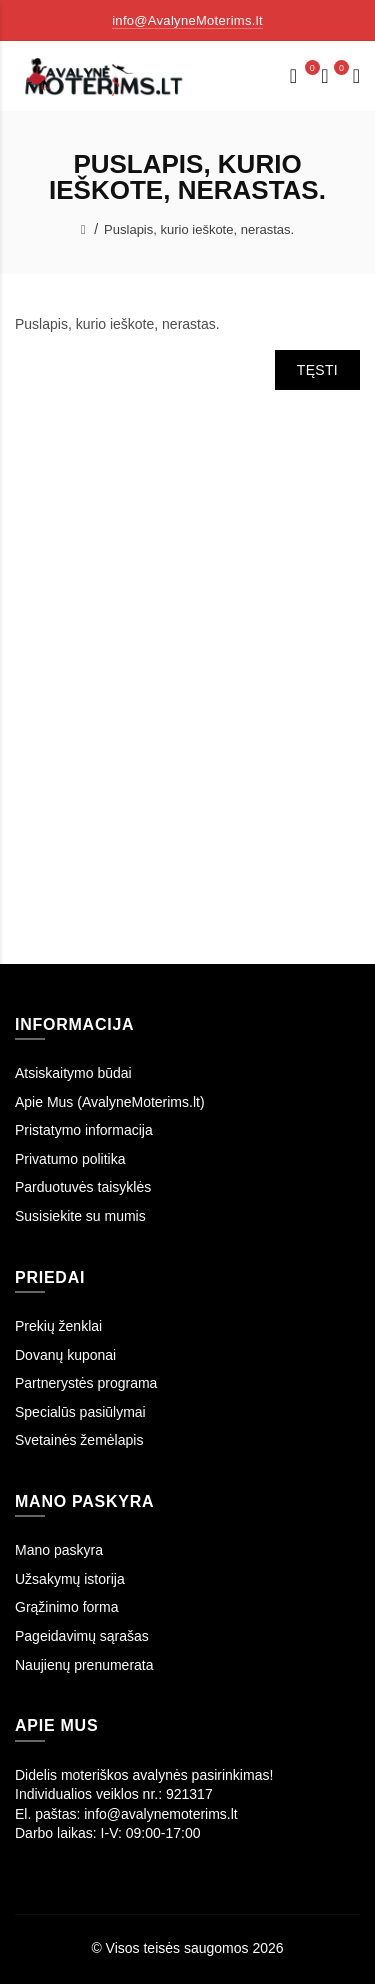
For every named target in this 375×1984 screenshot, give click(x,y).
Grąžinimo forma (66, 1607)
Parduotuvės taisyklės (83, 1187)
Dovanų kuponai (65, 1355)
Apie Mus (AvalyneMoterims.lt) (110, 1102)
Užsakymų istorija (70, 1579)
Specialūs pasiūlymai (80, 1412)
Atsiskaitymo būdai (73, 1073)
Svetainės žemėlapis (79, 1440)
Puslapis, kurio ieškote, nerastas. (199, 229)
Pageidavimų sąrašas (82, 1636)
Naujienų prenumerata (84, 1665)
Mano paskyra (59, 1550)
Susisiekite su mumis (80, 1216)
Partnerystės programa (86, 1383)
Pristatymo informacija (84, 1130)
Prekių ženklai (58, 1326)
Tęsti (317, 370)
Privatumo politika (70, 1159)
